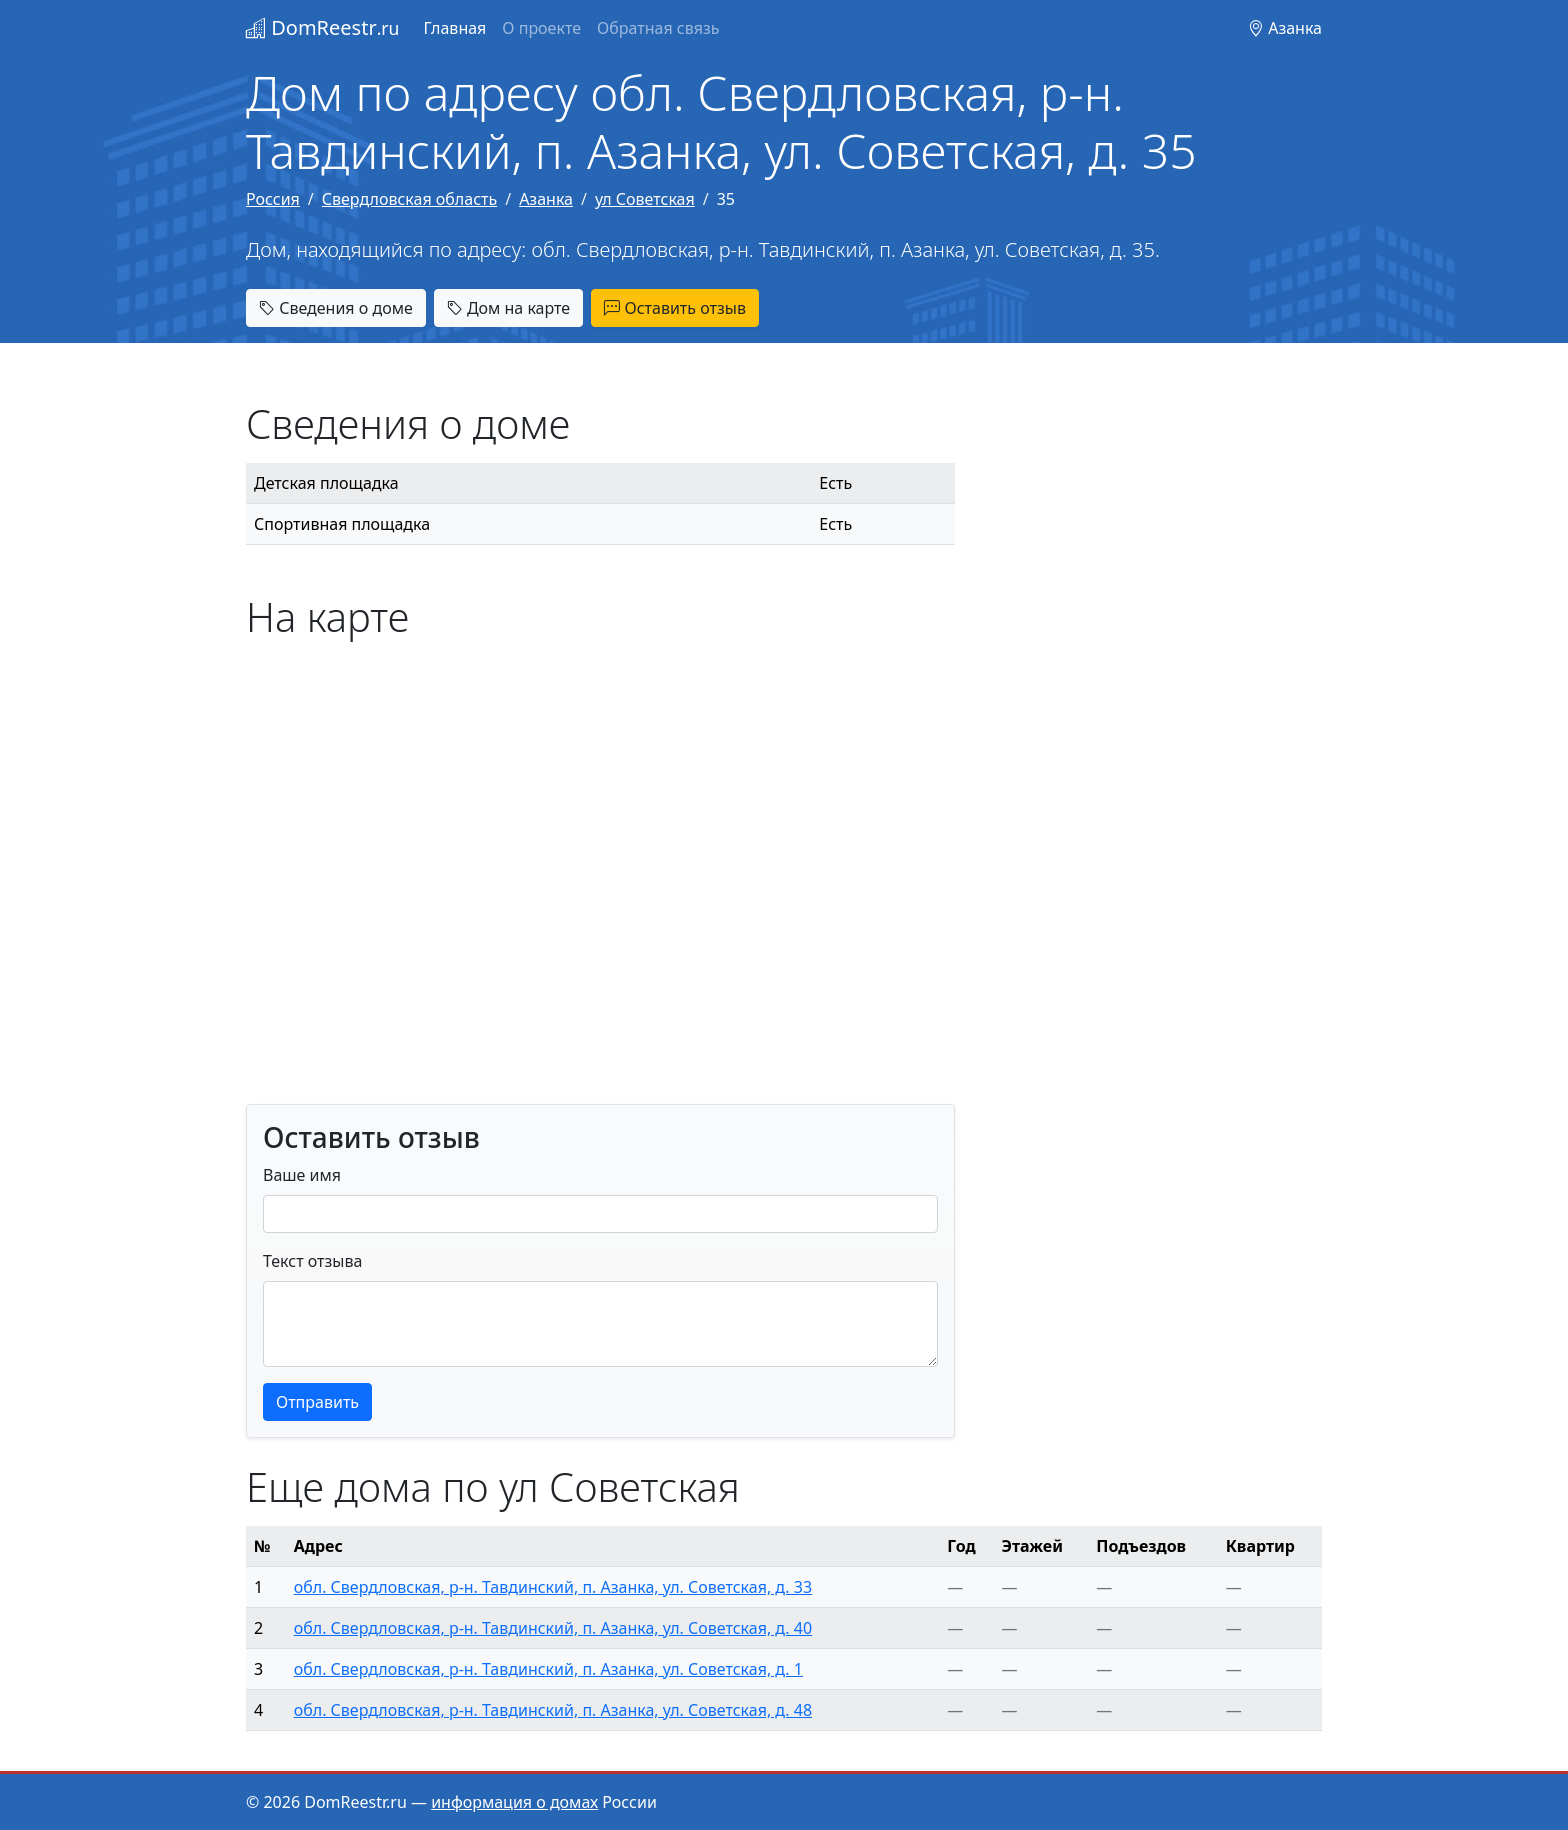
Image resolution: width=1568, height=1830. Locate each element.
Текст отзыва (312, 1261)
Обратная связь (658, 28)
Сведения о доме (336, 308)
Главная (454, 28)
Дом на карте (508, 308)
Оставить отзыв (675, 308)
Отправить (317, 1402)
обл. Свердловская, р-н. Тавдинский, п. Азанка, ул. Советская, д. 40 (553, 1628)
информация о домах (514, 1802)
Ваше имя (302, 1175)
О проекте (541, 28)
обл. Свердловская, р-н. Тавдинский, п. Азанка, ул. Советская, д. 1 (548, 1669)
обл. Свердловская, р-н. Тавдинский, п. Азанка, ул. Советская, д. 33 (553, 1587)
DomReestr (322, 27)
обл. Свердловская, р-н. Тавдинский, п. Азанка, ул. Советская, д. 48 (553, 1710)
